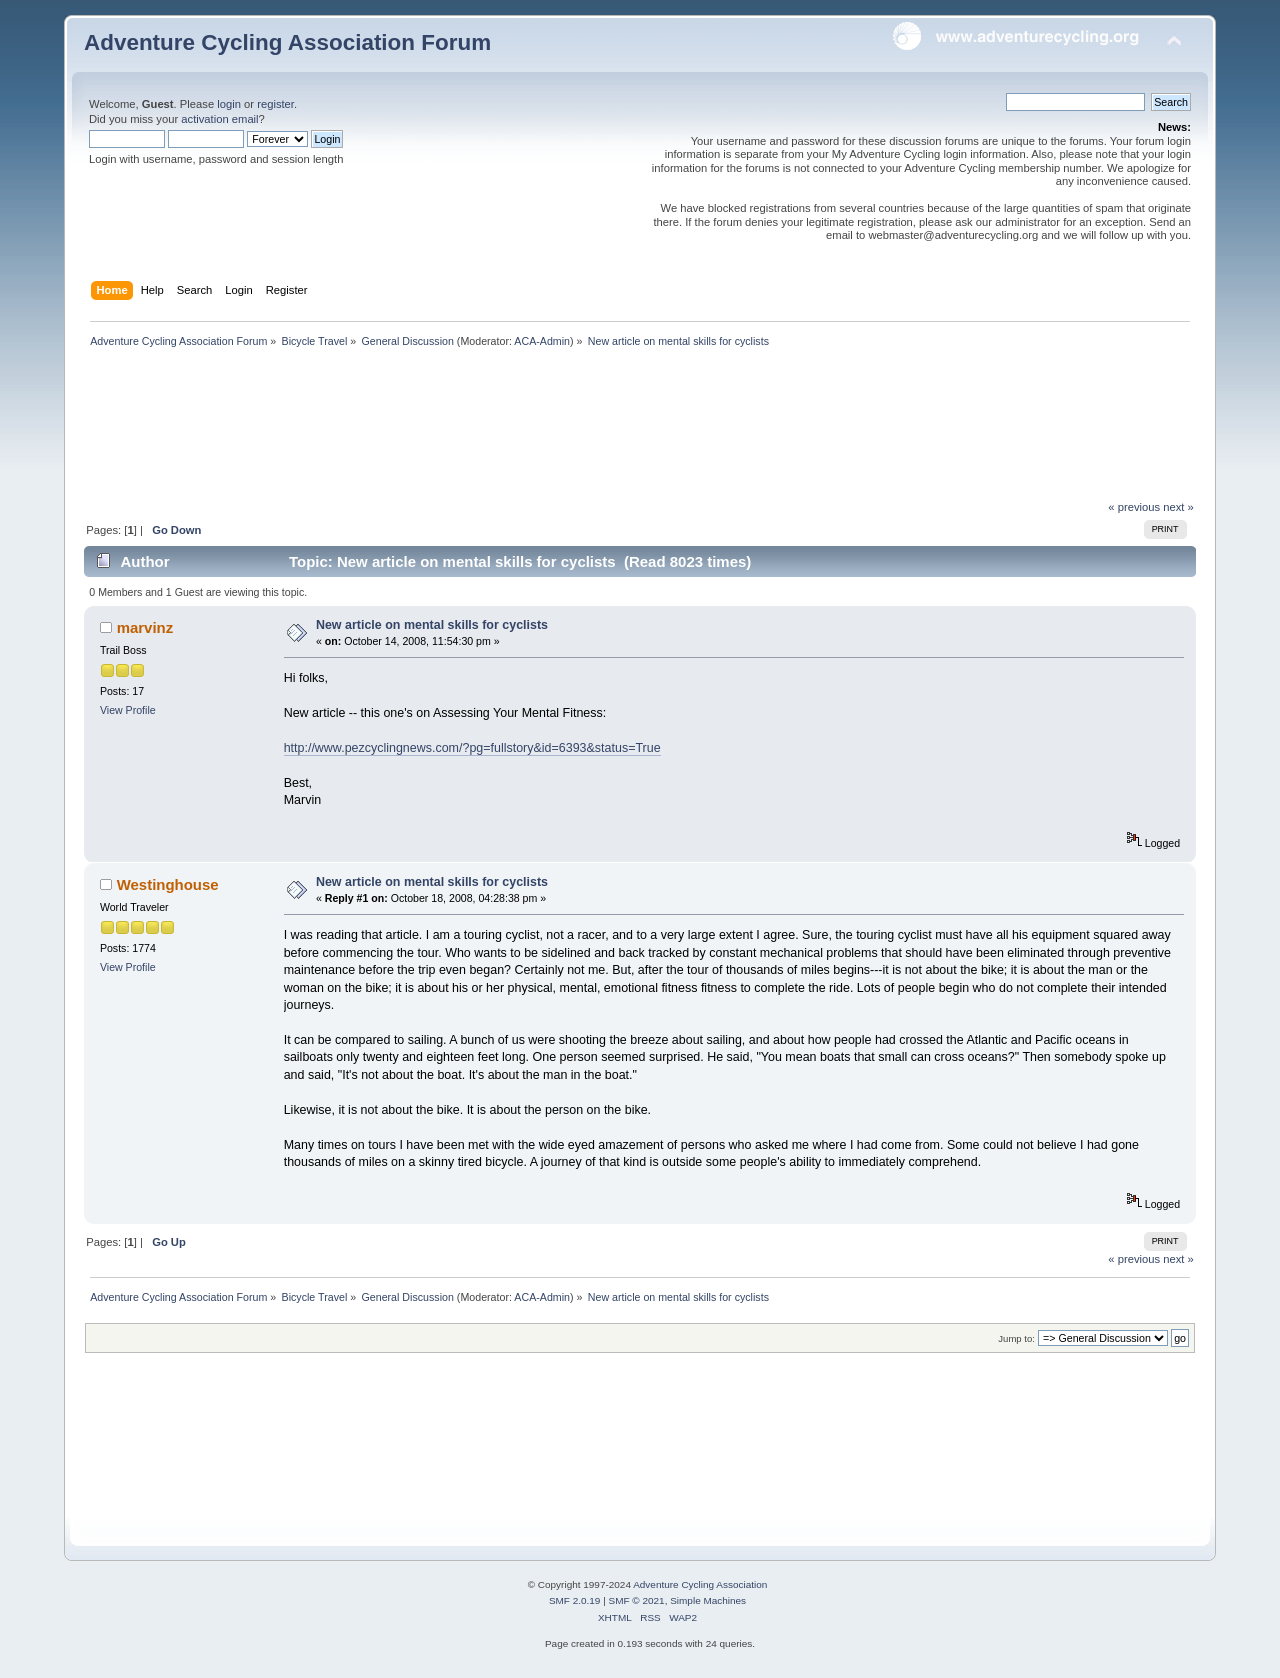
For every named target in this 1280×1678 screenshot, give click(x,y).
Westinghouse (168, 884)
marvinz (145, 627)
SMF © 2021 (637, 1600)
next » (1178, 507)
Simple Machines (708, 1600)
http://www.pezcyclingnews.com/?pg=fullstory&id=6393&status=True (472, 748)
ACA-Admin (542, 341)
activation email (219, 119)
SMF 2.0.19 (575, 1600)
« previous (1134, 507)
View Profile (128, 710)
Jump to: (1016, 1338)
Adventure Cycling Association (700, 1584)
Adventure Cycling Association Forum (287, 42)
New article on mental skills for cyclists (432, 625)
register (275, 104)
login (229, 104)
